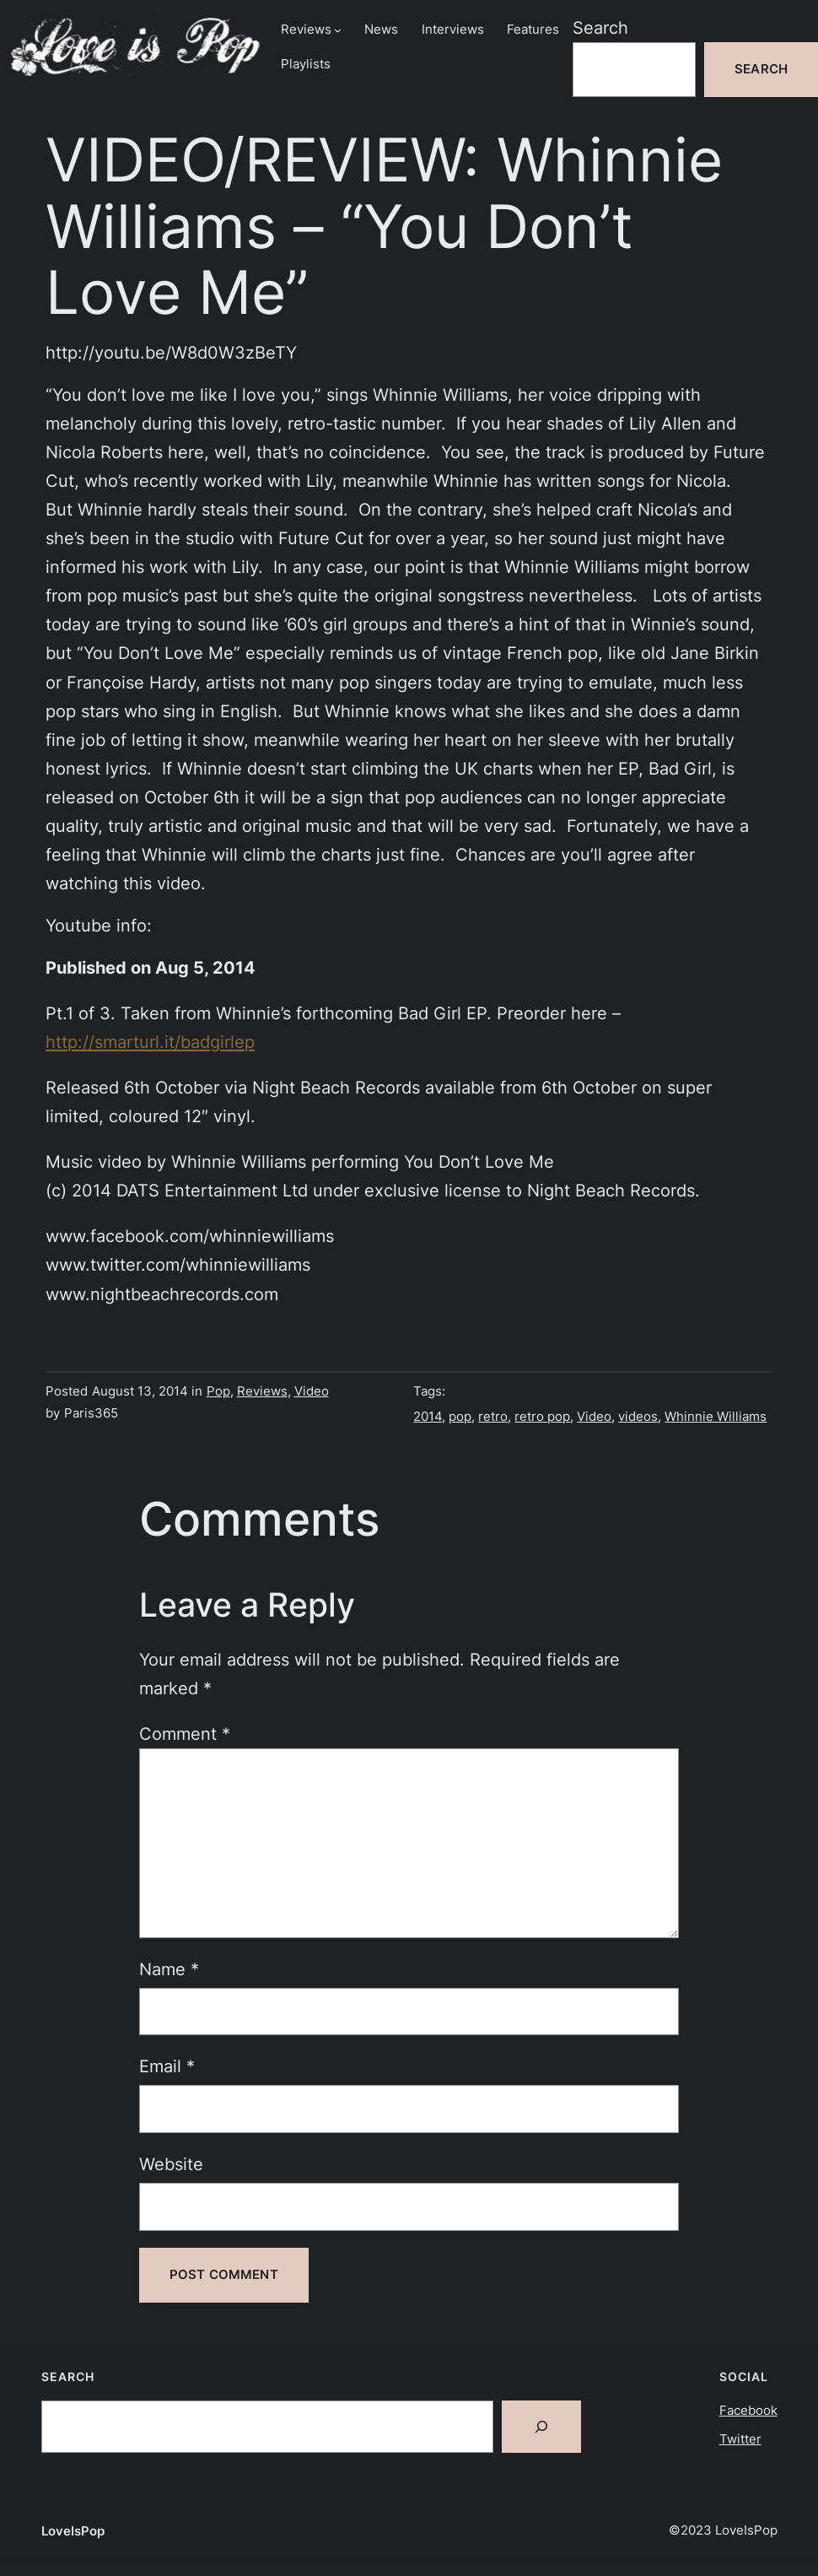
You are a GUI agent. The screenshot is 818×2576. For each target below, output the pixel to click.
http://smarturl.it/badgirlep (150, 1042)
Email (167, 2066)
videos (638, 1416)
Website (171, 2164)
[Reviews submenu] (338, 30)
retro (493, 1416)
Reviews (262, 1391)
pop (460, 1416)
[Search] (541, 2426)
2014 (427, 1416)
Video (311, 1391)
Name (169, 1969)
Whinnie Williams (716, 1416)
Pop (218, 1391)
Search (600, 28)
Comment (184, 1734)
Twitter (740, 2439)
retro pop (542, 1416)
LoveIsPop (73, 2531)
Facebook (748, 2410)
